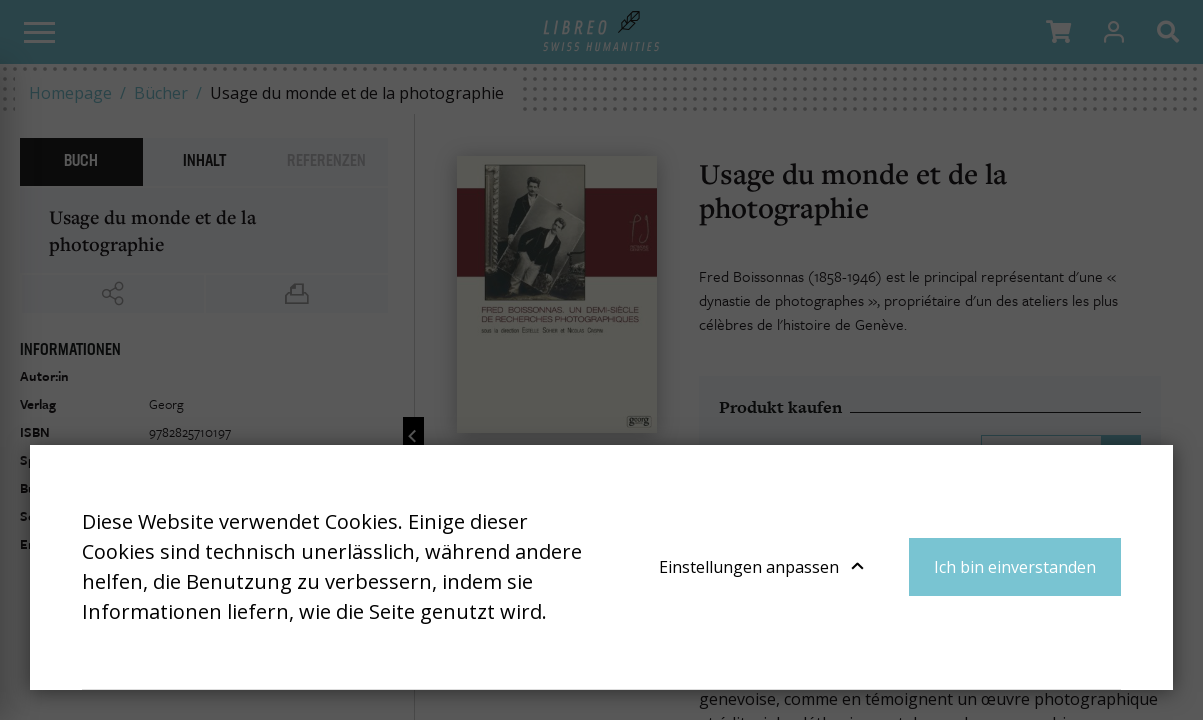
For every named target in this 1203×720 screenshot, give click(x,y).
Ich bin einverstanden (1015, 567)
